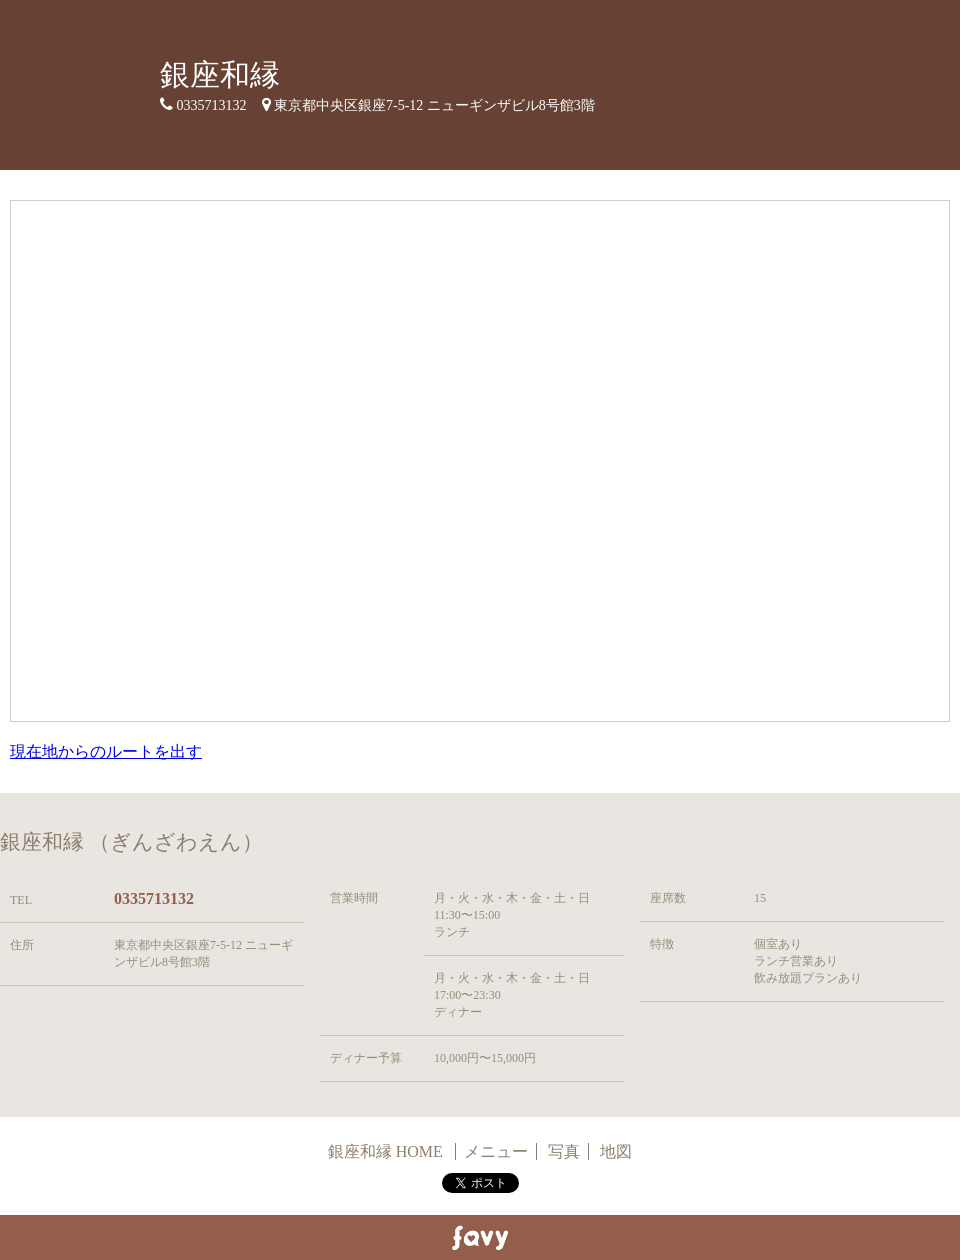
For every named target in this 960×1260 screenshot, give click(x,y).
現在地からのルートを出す (106, 751)
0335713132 (154, 898)
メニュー (496, 1151)
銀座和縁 (220, 74)
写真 (564, 1151)
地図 (616, 1151)
